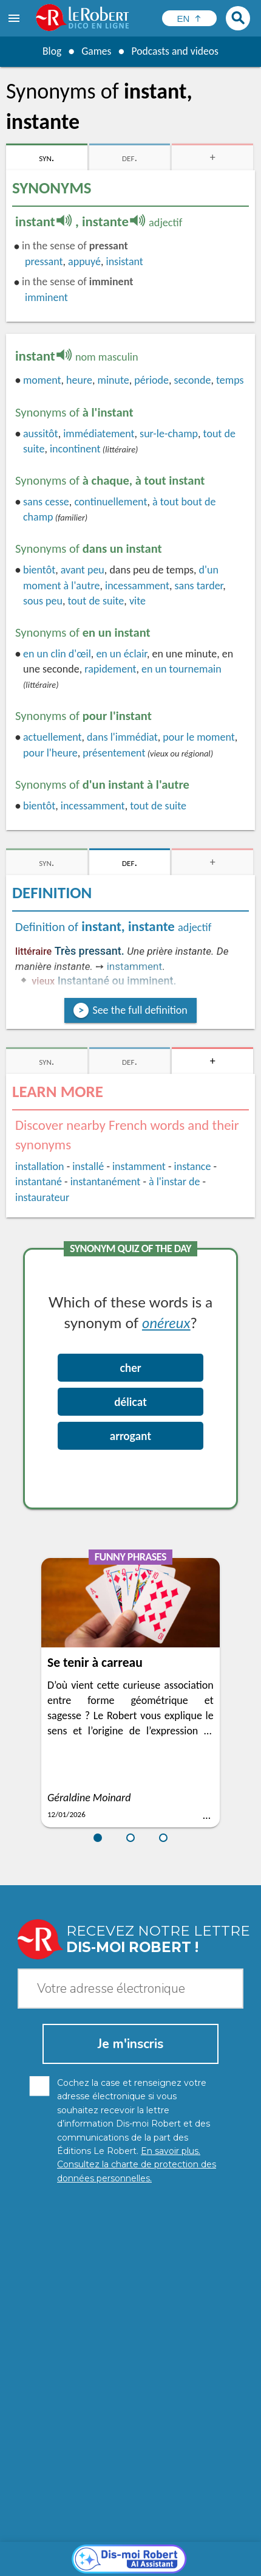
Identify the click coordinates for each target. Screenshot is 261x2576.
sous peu (43, 601)
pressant (44, 261)
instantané (38, 1181)
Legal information (199, 2539)
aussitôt (40, 433)
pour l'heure (50, 753)
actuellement (52, 737)
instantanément (105, 1181)
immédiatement (98, 433)
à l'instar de (174, 1181)
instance (192, 1166)
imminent (46, 297)
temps (230, 380)
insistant (124, 261)
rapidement (110, 669)
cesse (46, 501)
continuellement (110, 501)
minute (113, 380)
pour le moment (198, 737)
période (151, 380)
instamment (134, 966)
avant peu (82, 569)
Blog (50, 51)
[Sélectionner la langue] (189, 18)
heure (79, 380)
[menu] (15, 18)
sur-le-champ (169, 433)
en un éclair (121, 653)
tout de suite (96, 601)
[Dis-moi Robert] (131, 2314)
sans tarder (198, 585)
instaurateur (42, 1197)
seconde (192, 380)
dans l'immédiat (122, 737)
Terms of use (145, 2551)
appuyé (84, 261)
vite (137, 601)
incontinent (75, 448)
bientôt (39, 569)
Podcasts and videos (175, 51)
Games (95, 51)
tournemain (181, 669)
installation (39, 1166)
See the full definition (139, 1010)
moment (42, 380)
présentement (114, 753)
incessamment (137, 585)
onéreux (166, 1322)
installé (88, 1166)
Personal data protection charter (92, 2539)
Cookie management (71, 2551)
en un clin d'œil (57, 653)
